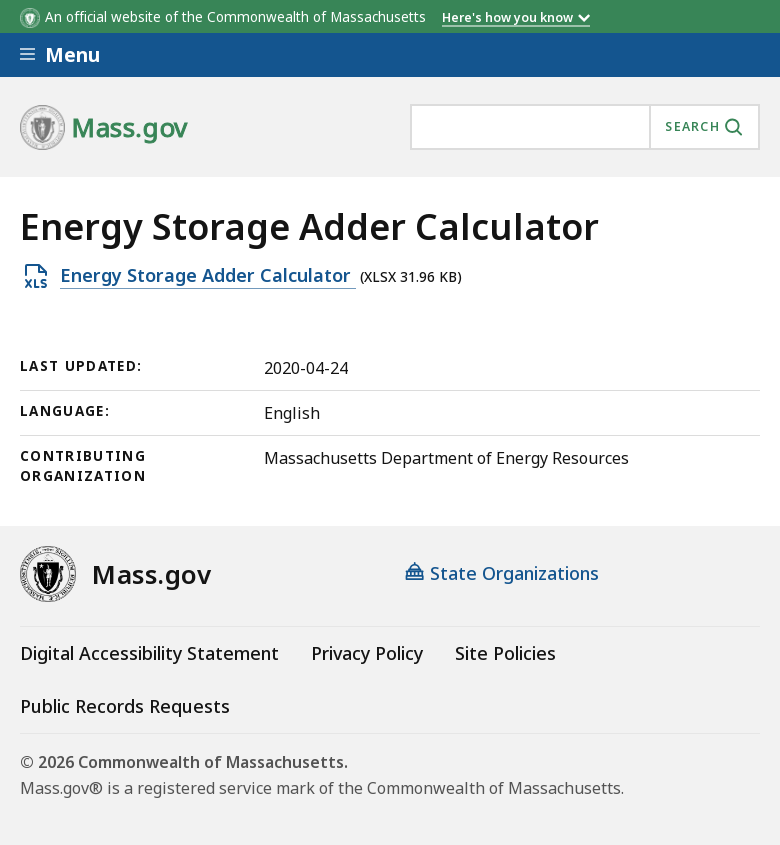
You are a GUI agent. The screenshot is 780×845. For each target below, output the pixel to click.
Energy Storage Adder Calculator (208, 276)
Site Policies (505, 653)
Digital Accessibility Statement (149, 653)
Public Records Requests (125, 706)
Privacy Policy (367, 653)
